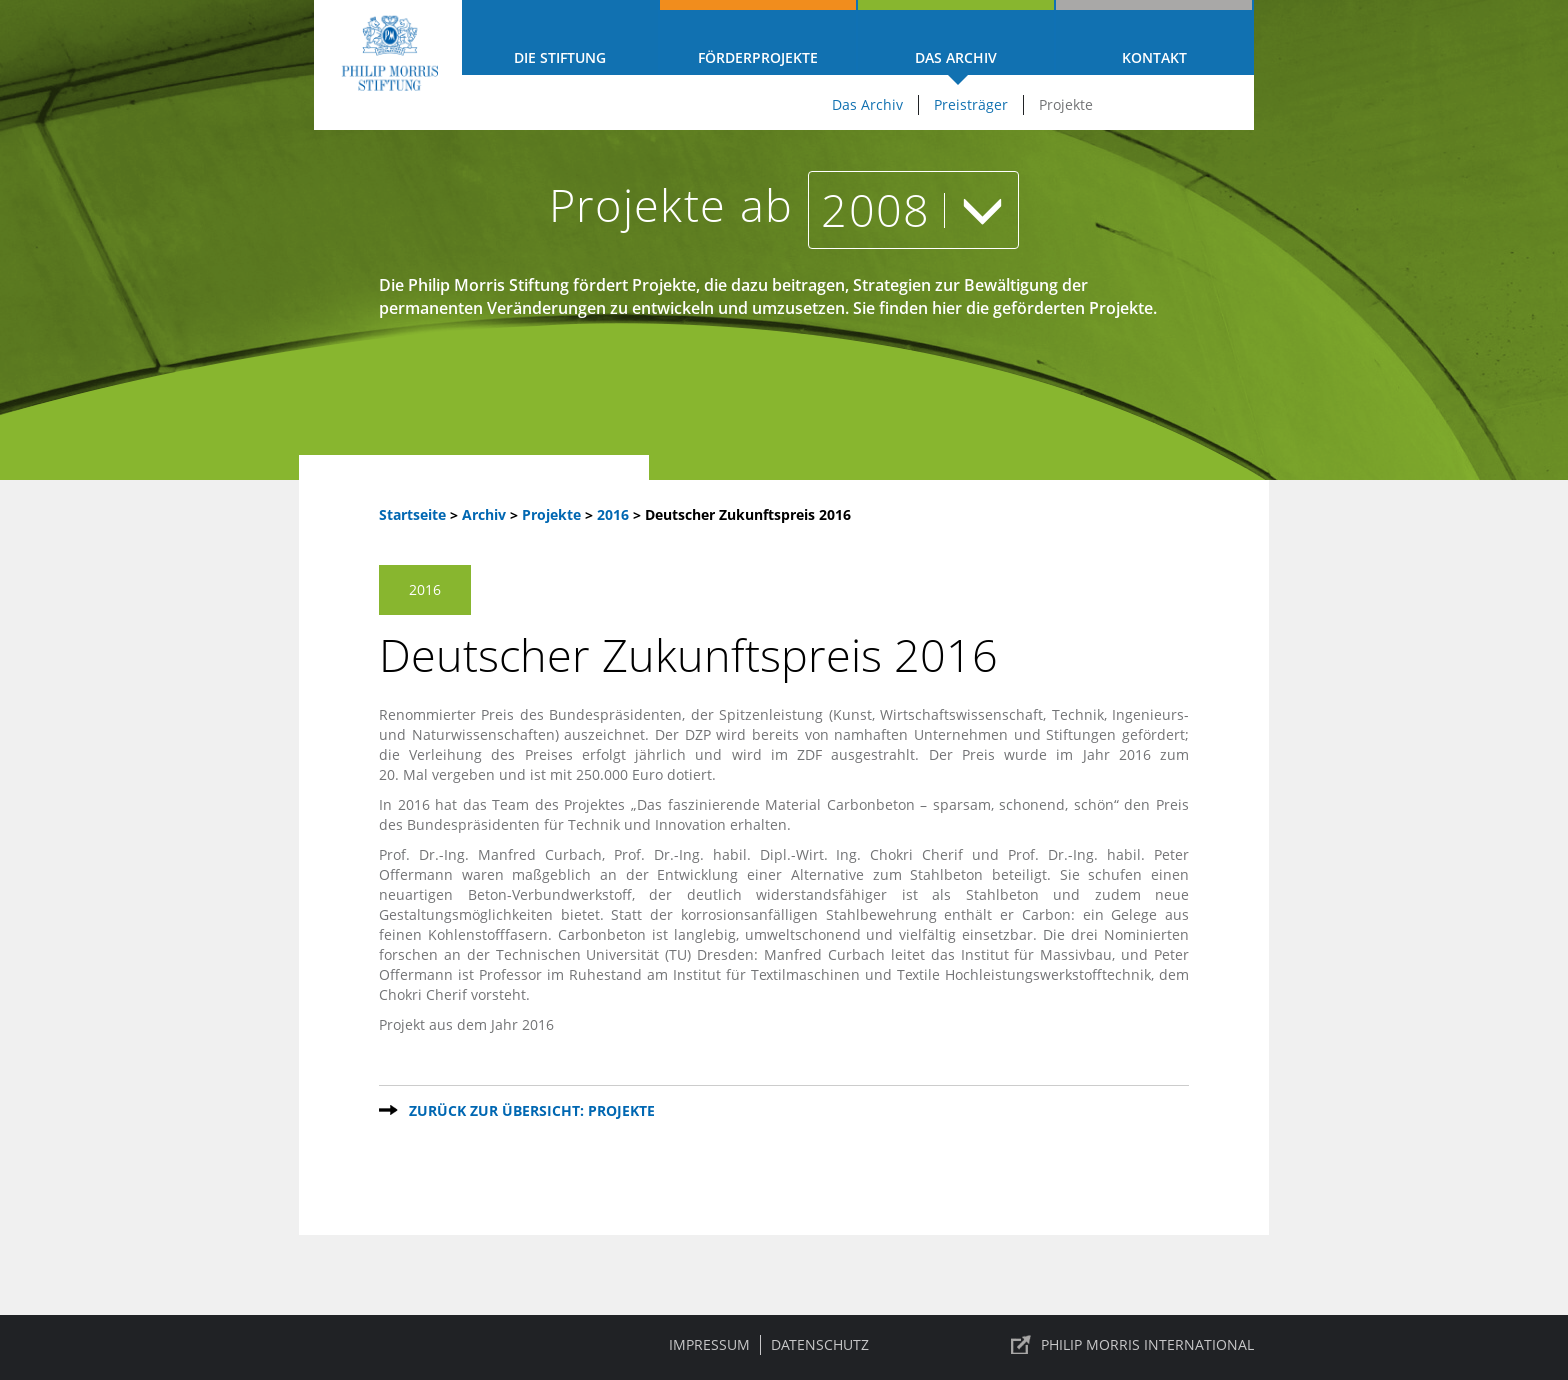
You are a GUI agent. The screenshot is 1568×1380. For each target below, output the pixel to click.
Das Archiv (956, 57)
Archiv (484, 514)
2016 (615, 514)
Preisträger (971, 104)
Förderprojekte (758, 57)
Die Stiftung (560, 57)
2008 (913, 209)
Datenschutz (820, 1344)
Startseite (412, 514)
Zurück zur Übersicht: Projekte (532, 1110)
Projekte (1066, 104)
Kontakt (1154, 57)
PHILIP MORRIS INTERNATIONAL (1147, 1344)
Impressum (709, 1344)
